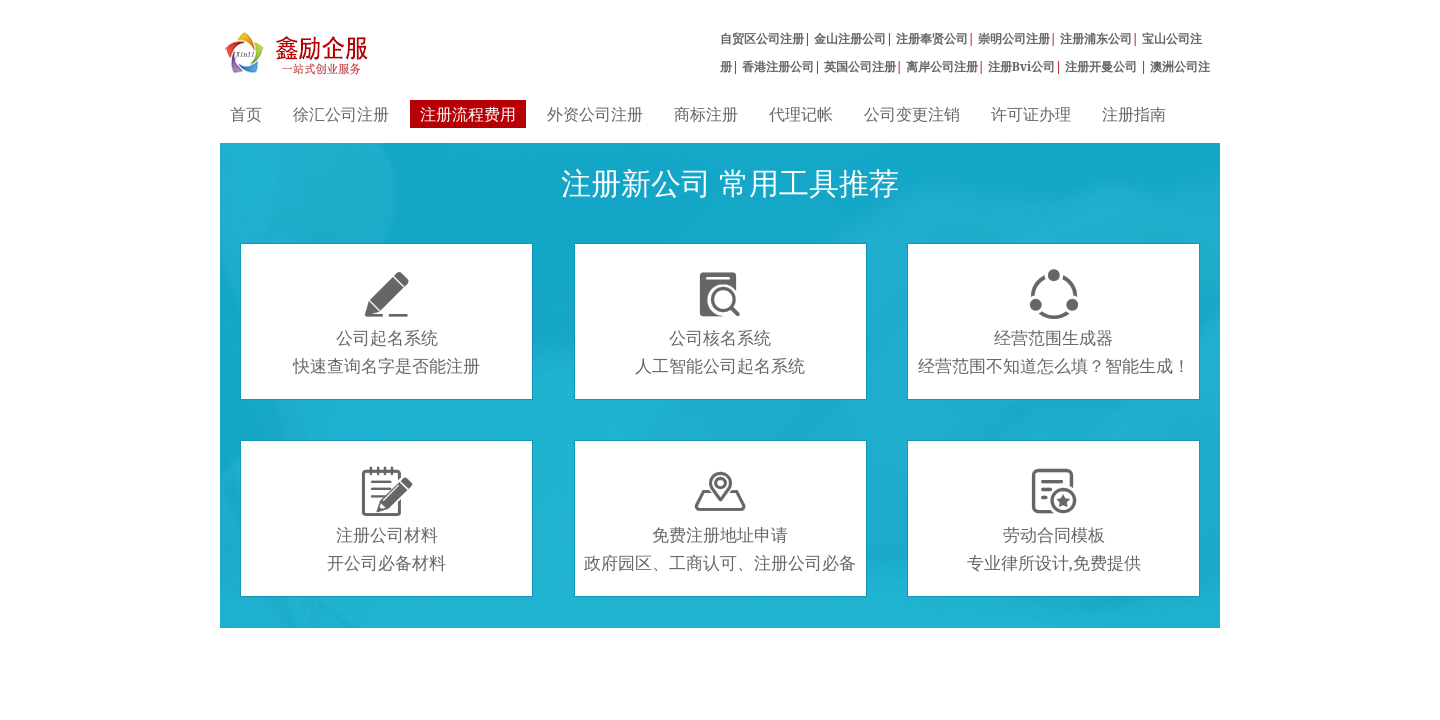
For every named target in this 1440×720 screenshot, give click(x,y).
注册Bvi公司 (1022, 66)
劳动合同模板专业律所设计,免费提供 (1054, 520)
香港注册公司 (778, 66)
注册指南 (1134, 114)
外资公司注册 (595, 114)
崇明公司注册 (1014, 38)
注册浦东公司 (1096, 38)
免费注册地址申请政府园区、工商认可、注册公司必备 (720, 520)
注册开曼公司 (1102, 66)
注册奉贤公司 (932, 38)
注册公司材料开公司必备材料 (386, 520)
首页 (246, 114)
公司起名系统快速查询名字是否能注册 (386, 323)
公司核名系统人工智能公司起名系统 (720, 323)
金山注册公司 (850, 38)
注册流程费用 (468, 114)
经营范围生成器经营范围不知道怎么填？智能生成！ (1054, 323)
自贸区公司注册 (762, 38)
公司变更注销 (912, 114)
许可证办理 (1031, 114)
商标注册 (706, 114)
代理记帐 (801, 114)
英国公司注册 (860, 66)
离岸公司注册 (942, 66)
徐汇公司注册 (341, 114)
